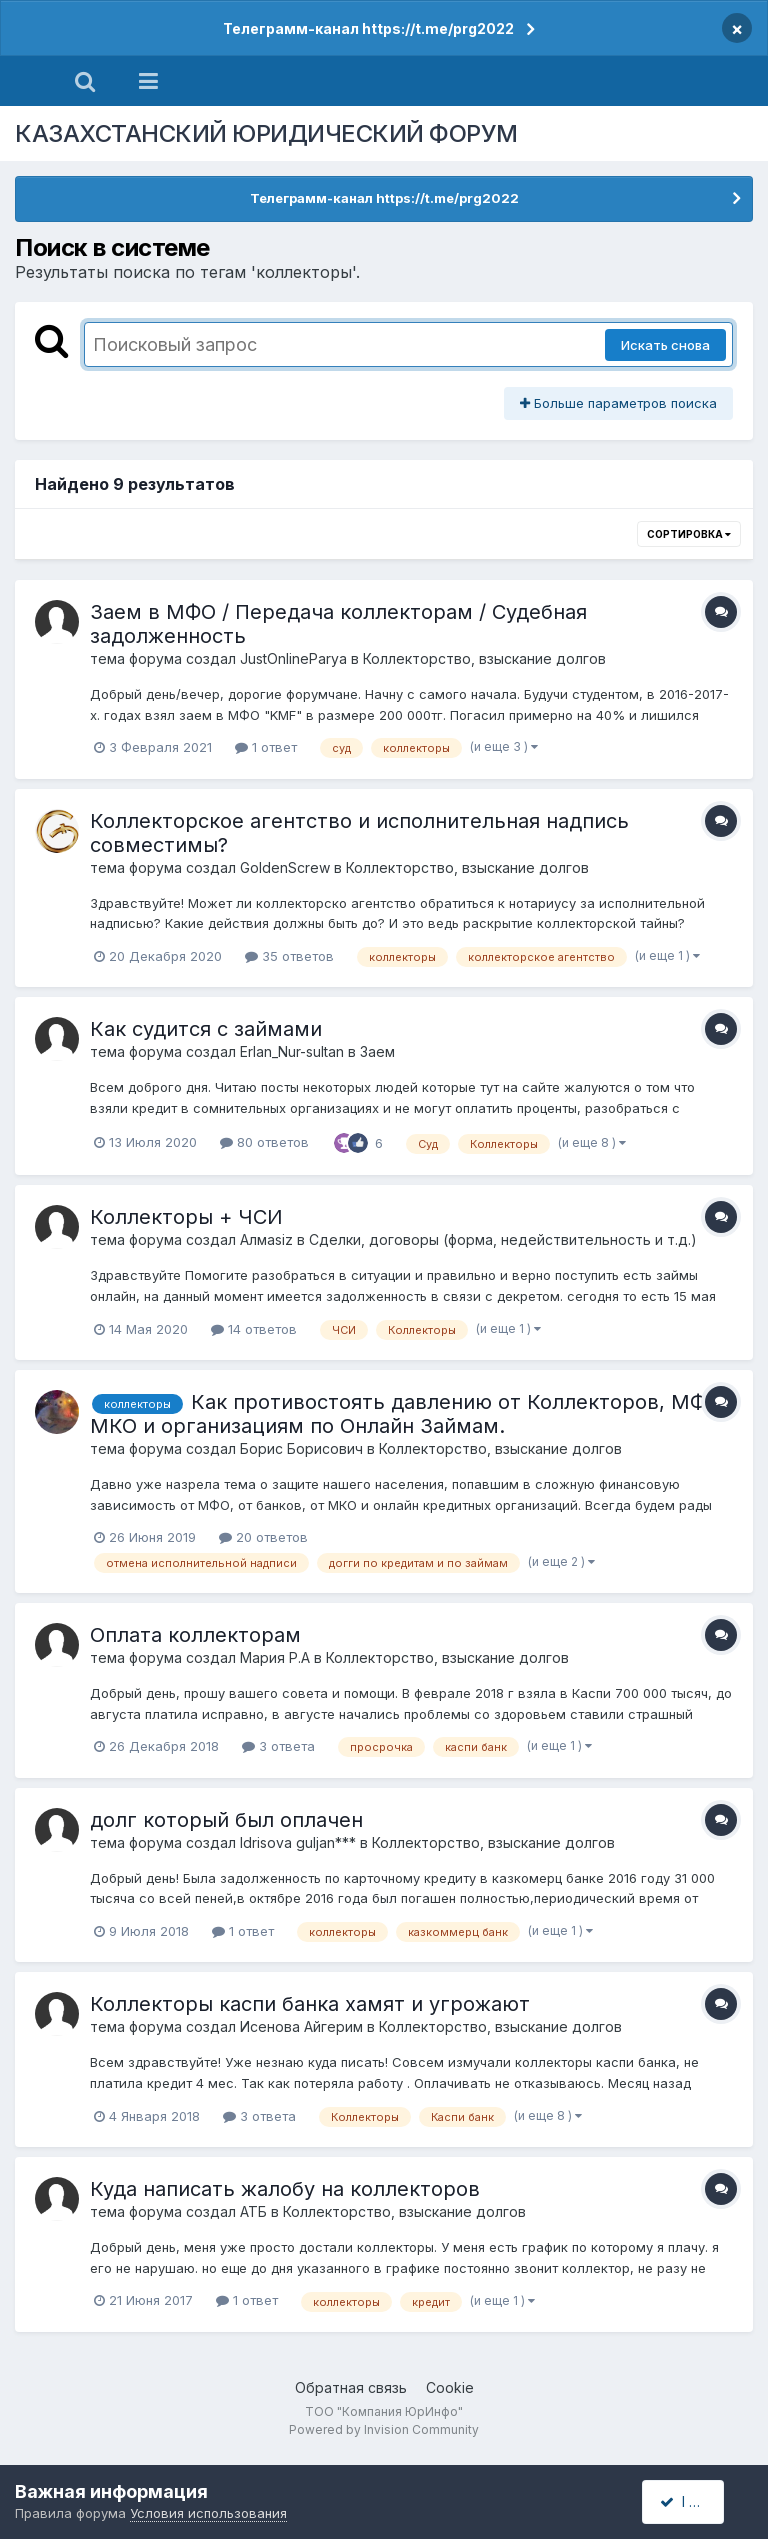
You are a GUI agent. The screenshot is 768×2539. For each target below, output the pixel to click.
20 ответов (263, 1537)
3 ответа (278, 1746)
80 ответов (264, 1142)
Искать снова (665, 345)
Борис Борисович (301, 1448)
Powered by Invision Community (384, 2429)
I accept (694, 2501)
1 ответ (266, 747)
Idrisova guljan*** (298, 1842)
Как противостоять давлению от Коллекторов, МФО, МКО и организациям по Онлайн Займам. (408, 1414)
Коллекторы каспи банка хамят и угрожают (310, 2004)
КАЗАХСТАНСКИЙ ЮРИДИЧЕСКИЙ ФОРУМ (266, 133)
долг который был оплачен (226, 1820)
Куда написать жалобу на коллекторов (285, 2189)
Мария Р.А (275, 1657)
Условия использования (208, 2513)
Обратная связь (351, 2387)
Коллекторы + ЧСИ (186, 1217)
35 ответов (289, 956)
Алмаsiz (266, 1239)
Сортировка (689, 534)
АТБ (253, 2211)
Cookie (450, 2387)
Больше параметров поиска (618, 403)
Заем (377, 1051)
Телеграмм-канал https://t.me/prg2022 (368, 28)
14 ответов (254, 1329)
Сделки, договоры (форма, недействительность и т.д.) (503, 1239)
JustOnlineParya (293, 658)
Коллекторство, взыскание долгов (484, 658)
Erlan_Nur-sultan (292, 1051)
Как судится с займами (206, 1029)
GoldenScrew (285, 867)
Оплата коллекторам (195, 1635)
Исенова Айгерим (301, 2026)
